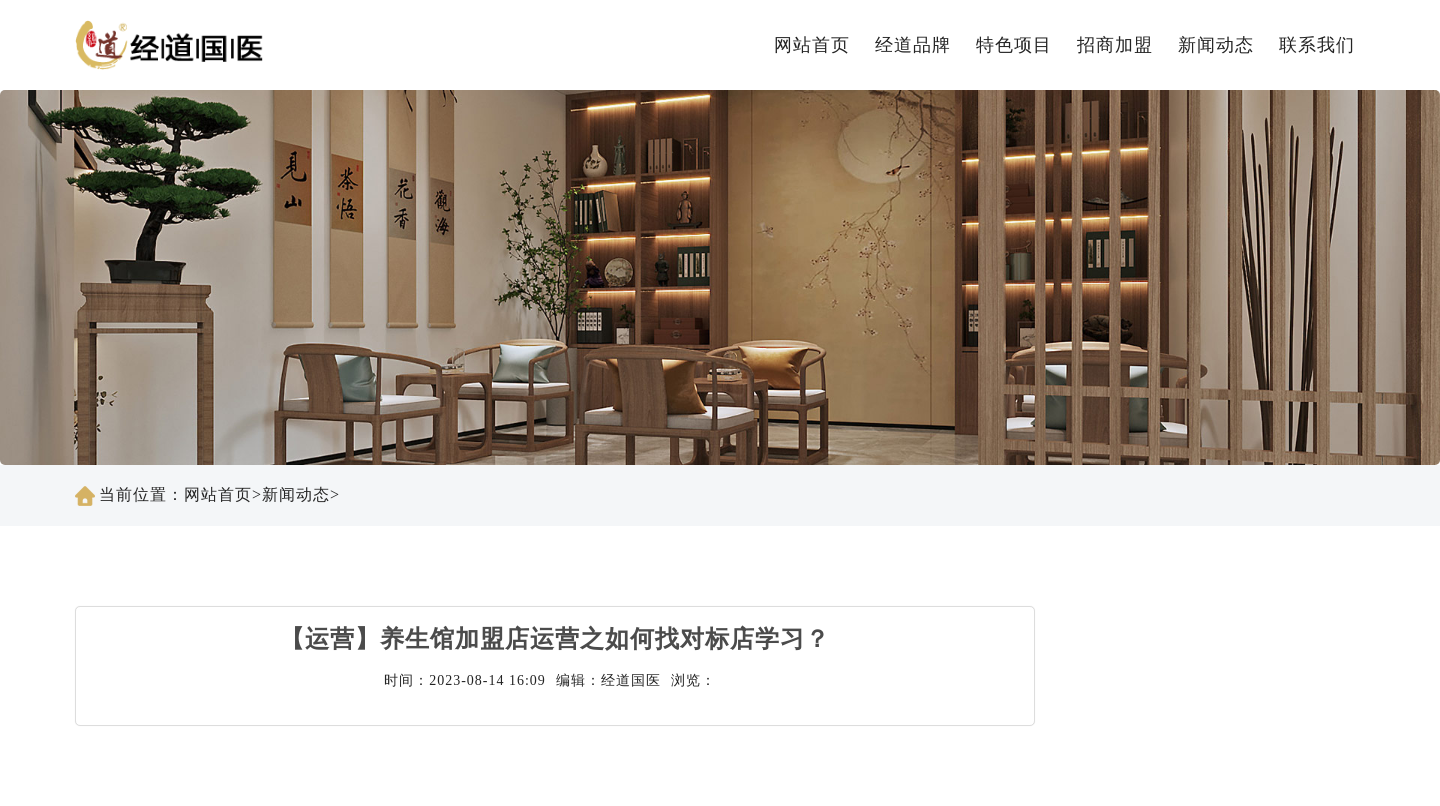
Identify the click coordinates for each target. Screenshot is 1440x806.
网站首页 (812, 45)
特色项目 (1014, 45)
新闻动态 (1216, 45)
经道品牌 (913, 45)
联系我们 (1317, 45)
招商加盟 (1115, 45)
